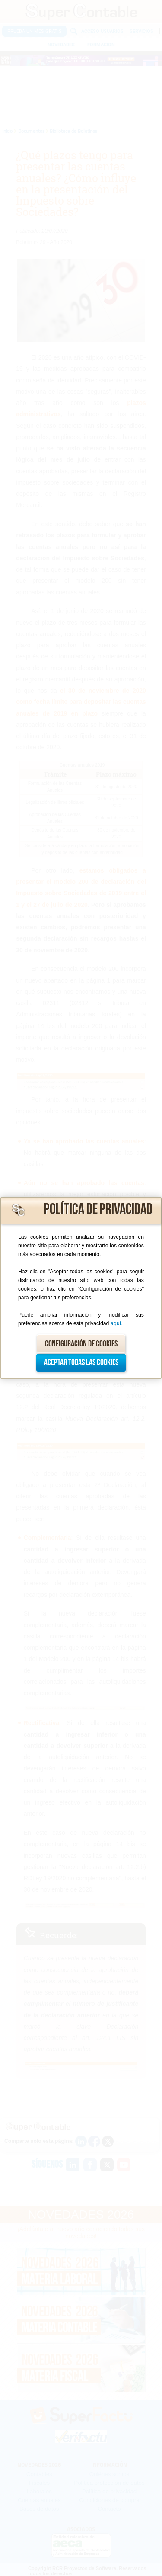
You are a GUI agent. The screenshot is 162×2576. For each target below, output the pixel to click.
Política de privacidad (98, 1209)
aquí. (116, 1323)
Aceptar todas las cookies (81, 1362)
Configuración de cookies (81, 1344)
